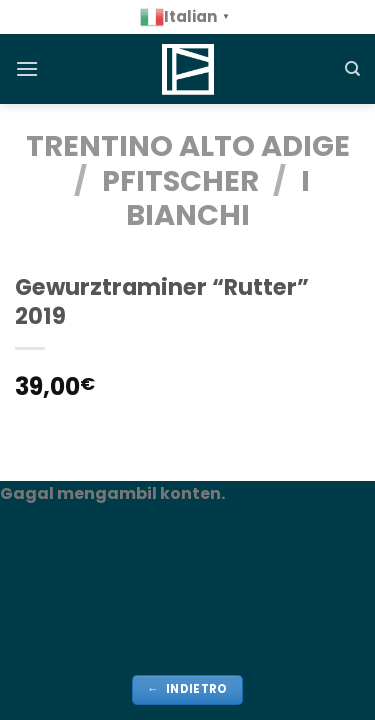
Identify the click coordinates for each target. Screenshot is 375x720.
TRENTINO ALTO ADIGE (188, 146)
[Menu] (27, 68)
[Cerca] (352, 69)
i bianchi (218, 198)
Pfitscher (180, 181)
